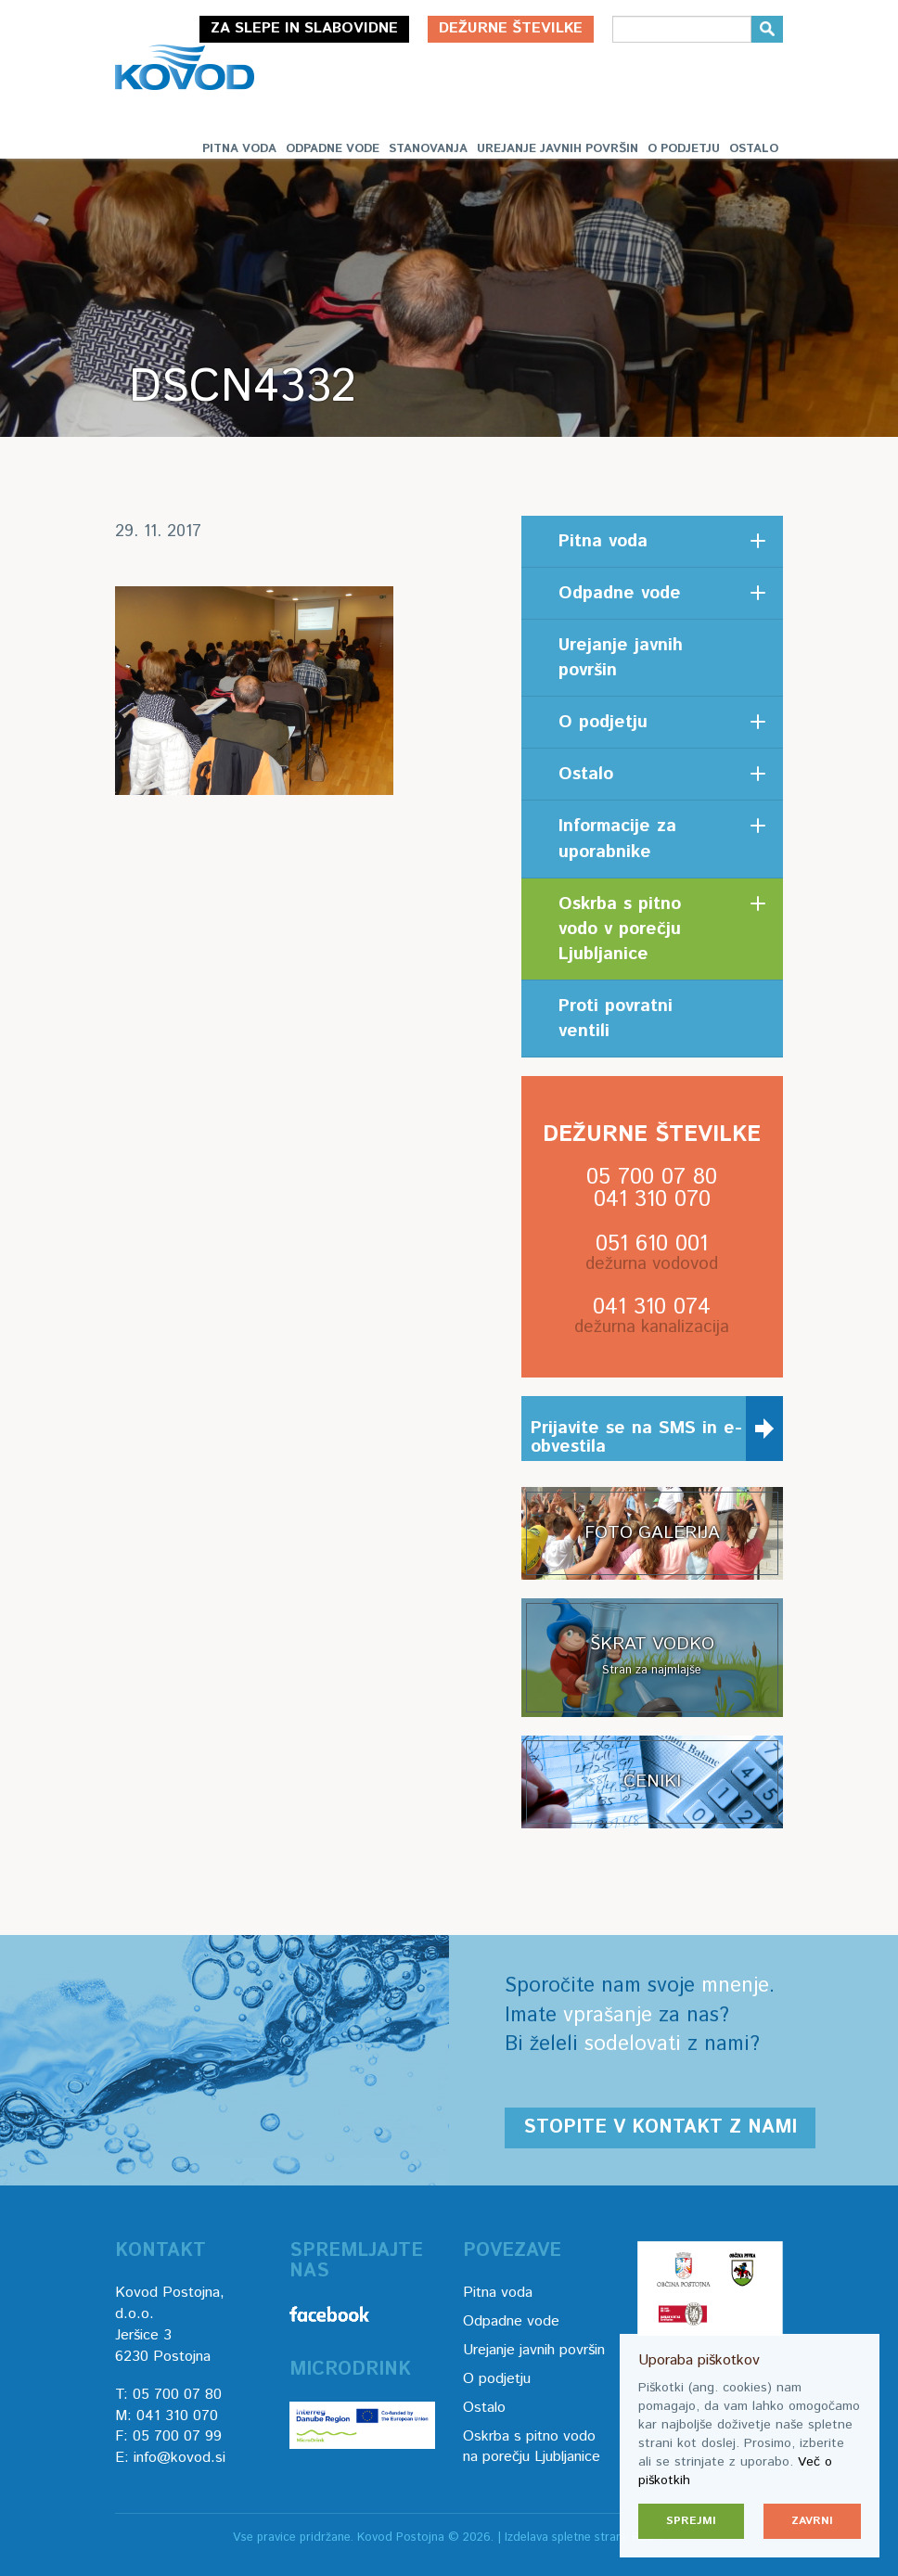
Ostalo (753, 149)
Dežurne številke (511, 28)
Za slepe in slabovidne (304, 28)
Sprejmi (691, 2521)
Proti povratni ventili (615, 1018)
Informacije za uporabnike (617, 839)
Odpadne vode (332, 149)
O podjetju (684, 149)
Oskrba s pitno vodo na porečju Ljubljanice (531, 2447)
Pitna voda (239, 149)
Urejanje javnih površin (557, 149)
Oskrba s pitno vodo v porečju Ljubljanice (619, 929)
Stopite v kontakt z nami (660, 2127)
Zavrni (812, 2521)
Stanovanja (428, 149)
